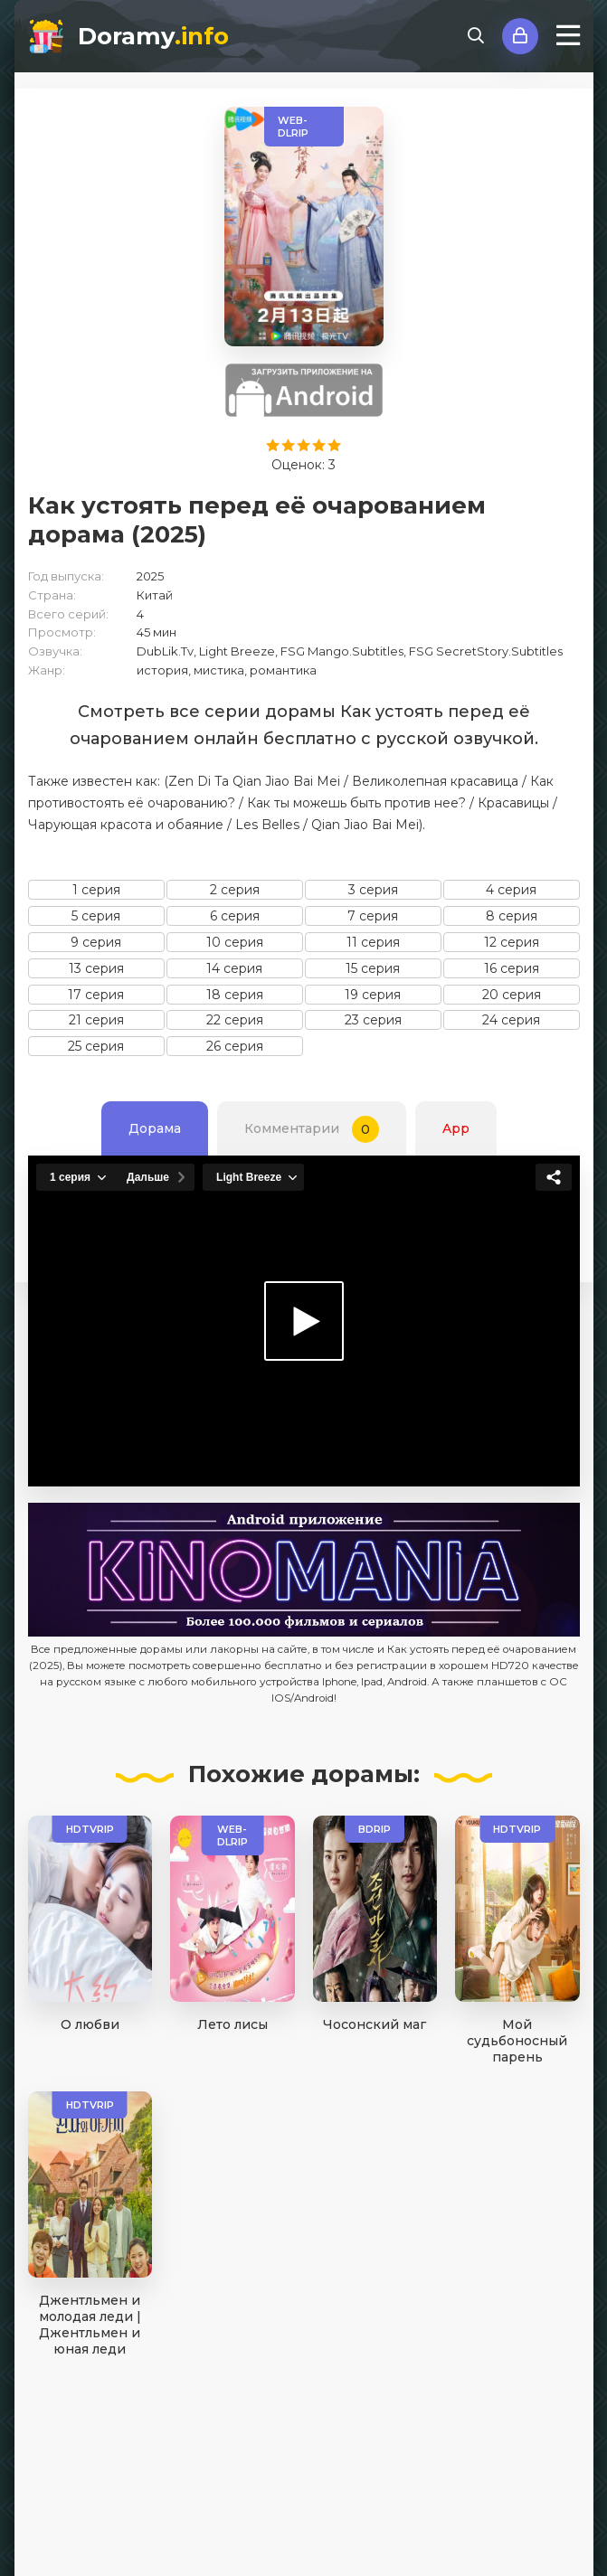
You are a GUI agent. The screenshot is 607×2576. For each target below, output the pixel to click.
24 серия (511, 1020)
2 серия (235, 890)
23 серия (373, 1020)
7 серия (372, 916)
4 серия (511, 890)
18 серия (234, 994)
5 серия (95, 916)
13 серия (96, 968)
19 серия (373, 994)
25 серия (96, 1046)
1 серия (96, 890)
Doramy (153, 36)
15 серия (373, 968)
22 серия (234, 1020)
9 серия (96, 942)
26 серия (234, 1046)
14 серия (234, 968)
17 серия (96, 994)
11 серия (373, 942)
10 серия (234, 942)
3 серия (373, 890)
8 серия (511, 916)
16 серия (511, 968)
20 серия (511, 994)
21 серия (96, 1020)
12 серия (511, 942)
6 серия (235, 916)
